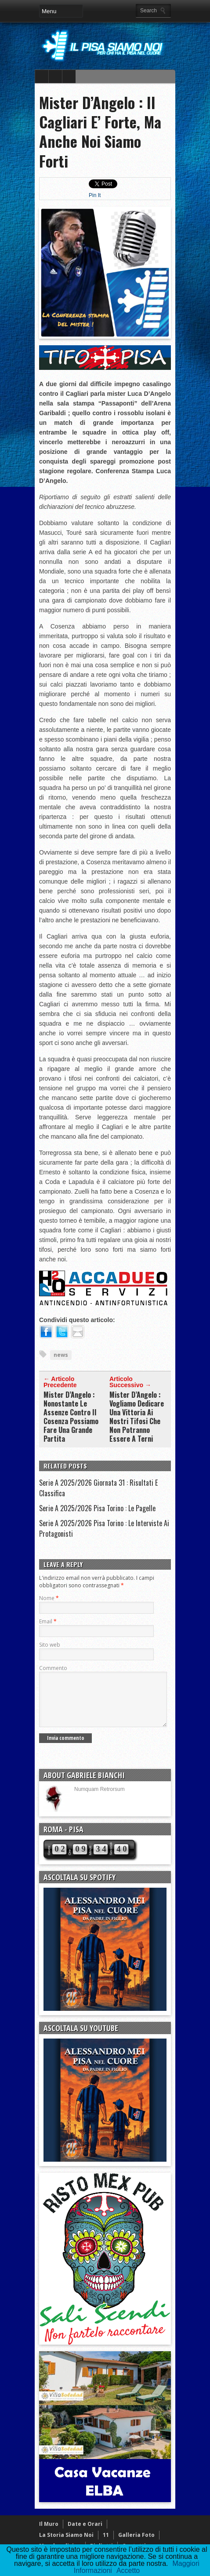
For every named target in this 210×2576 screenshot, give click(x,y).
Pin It (95, 195)
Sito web (49, 1644)
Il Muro (48, 2534)
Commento (53, 1668)
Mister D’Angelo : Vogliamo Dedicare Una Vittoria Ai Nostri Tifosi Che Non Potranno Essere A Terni (136, 1416)
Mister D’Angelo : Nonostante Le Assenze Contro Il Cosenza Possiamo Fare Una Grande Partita (70, 1416)
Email (48, 1621)
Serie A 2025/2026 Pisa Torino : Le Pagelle (97, 1508)
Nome (49, 1598)
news (61, 1355)
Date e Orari (85, 2534)
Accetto (128, 2570)
